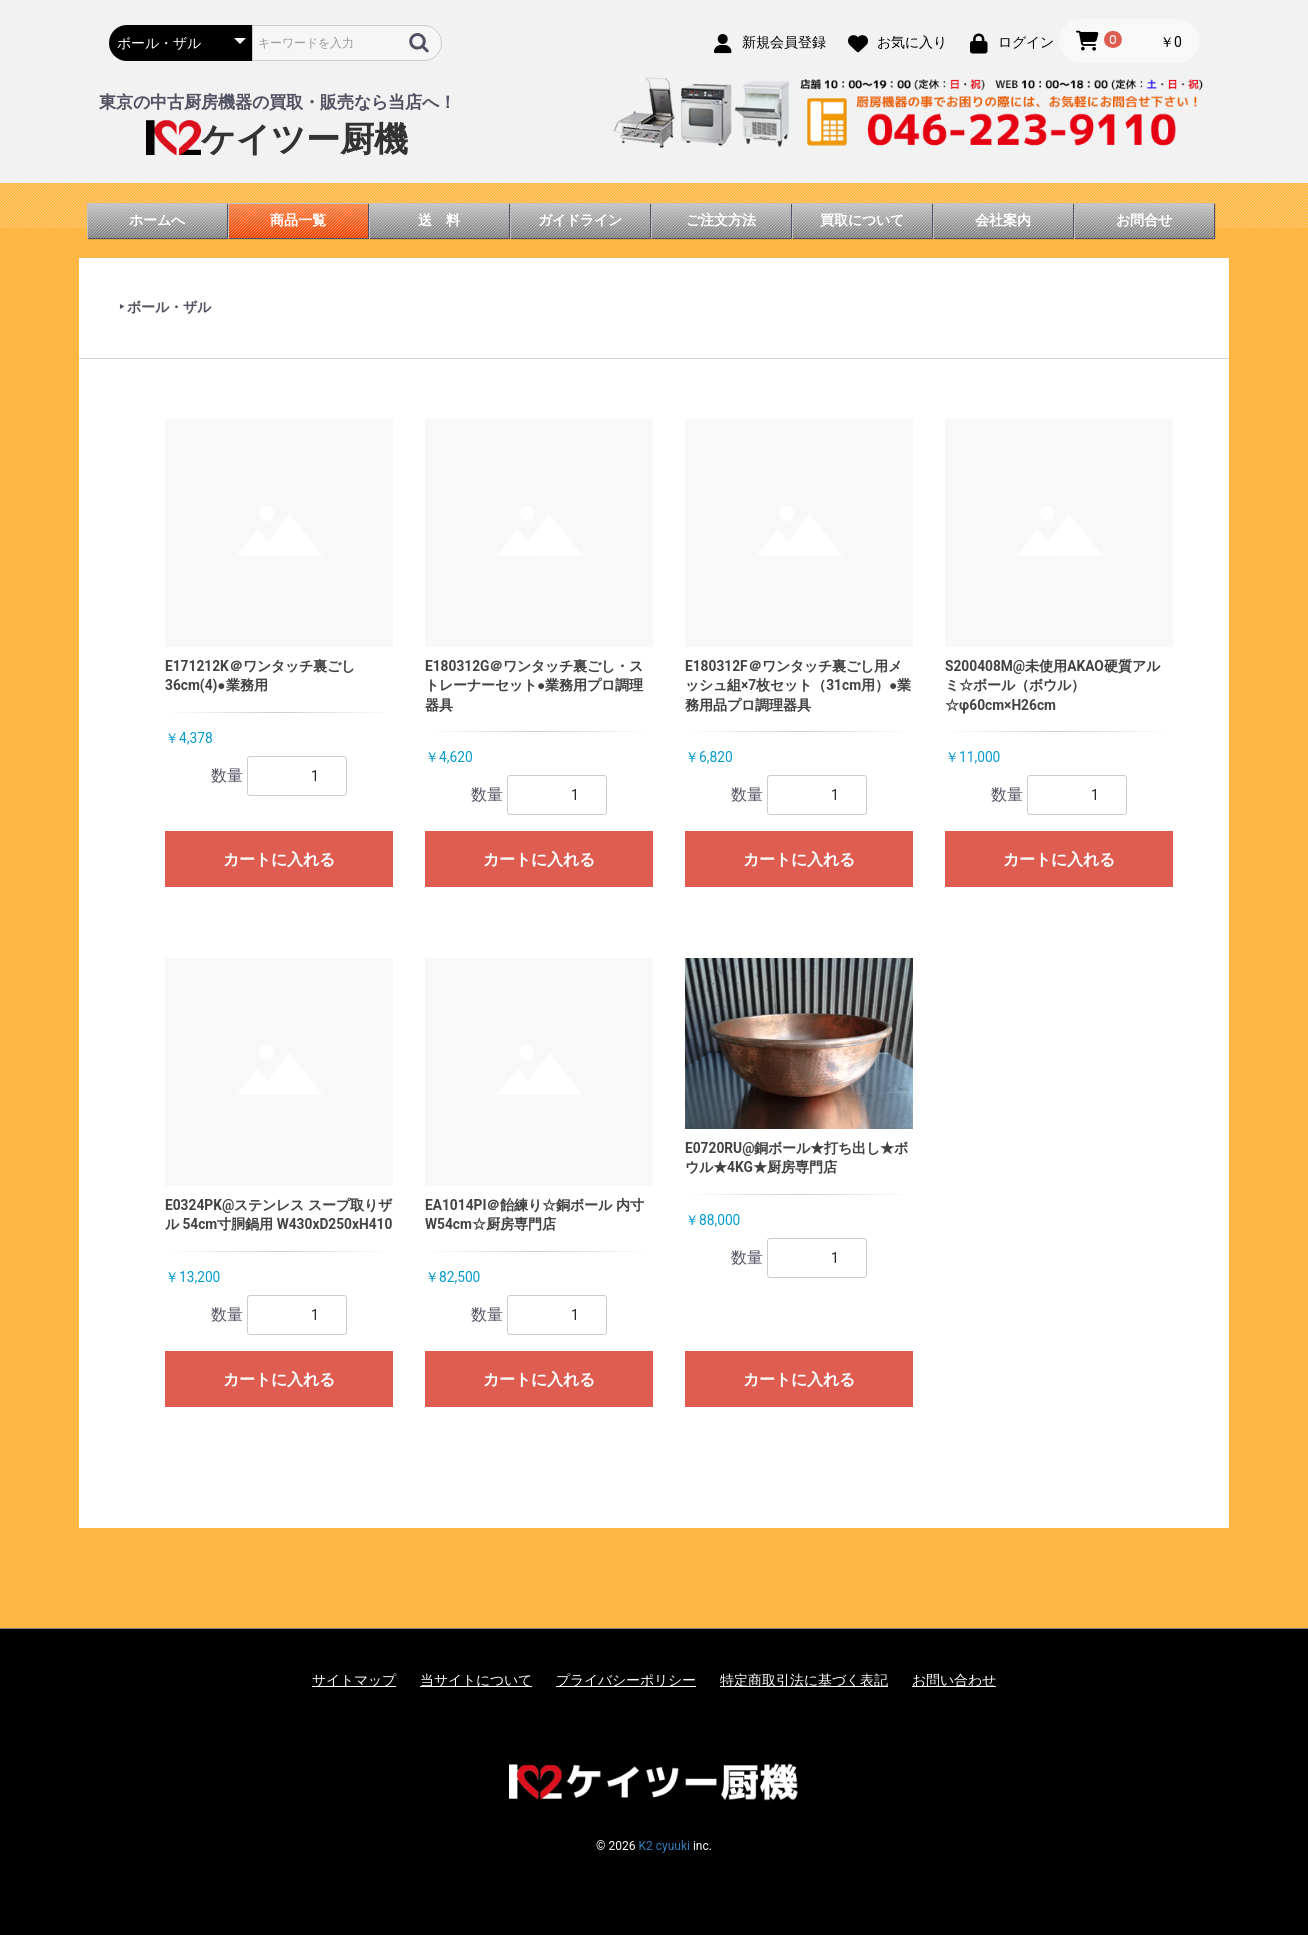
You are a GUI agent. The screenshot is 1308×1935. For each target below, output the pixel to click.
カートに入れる (279, 859)
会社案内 (1003, 220)
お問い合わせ (954, 1680)
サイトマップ (354, 1680)
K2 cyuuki (663, 1846)
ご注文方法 (721, 220)
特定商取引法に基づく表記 (804, 1680)
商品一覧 (298, 220)
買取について (862, 220)
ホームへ (157, 220)
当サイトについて (476, 1680)
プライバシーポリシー (626, 1680)
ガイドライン (580, 220)
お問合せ (1144, 220)
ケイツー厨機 (277, 139)
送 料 (439, 220)
